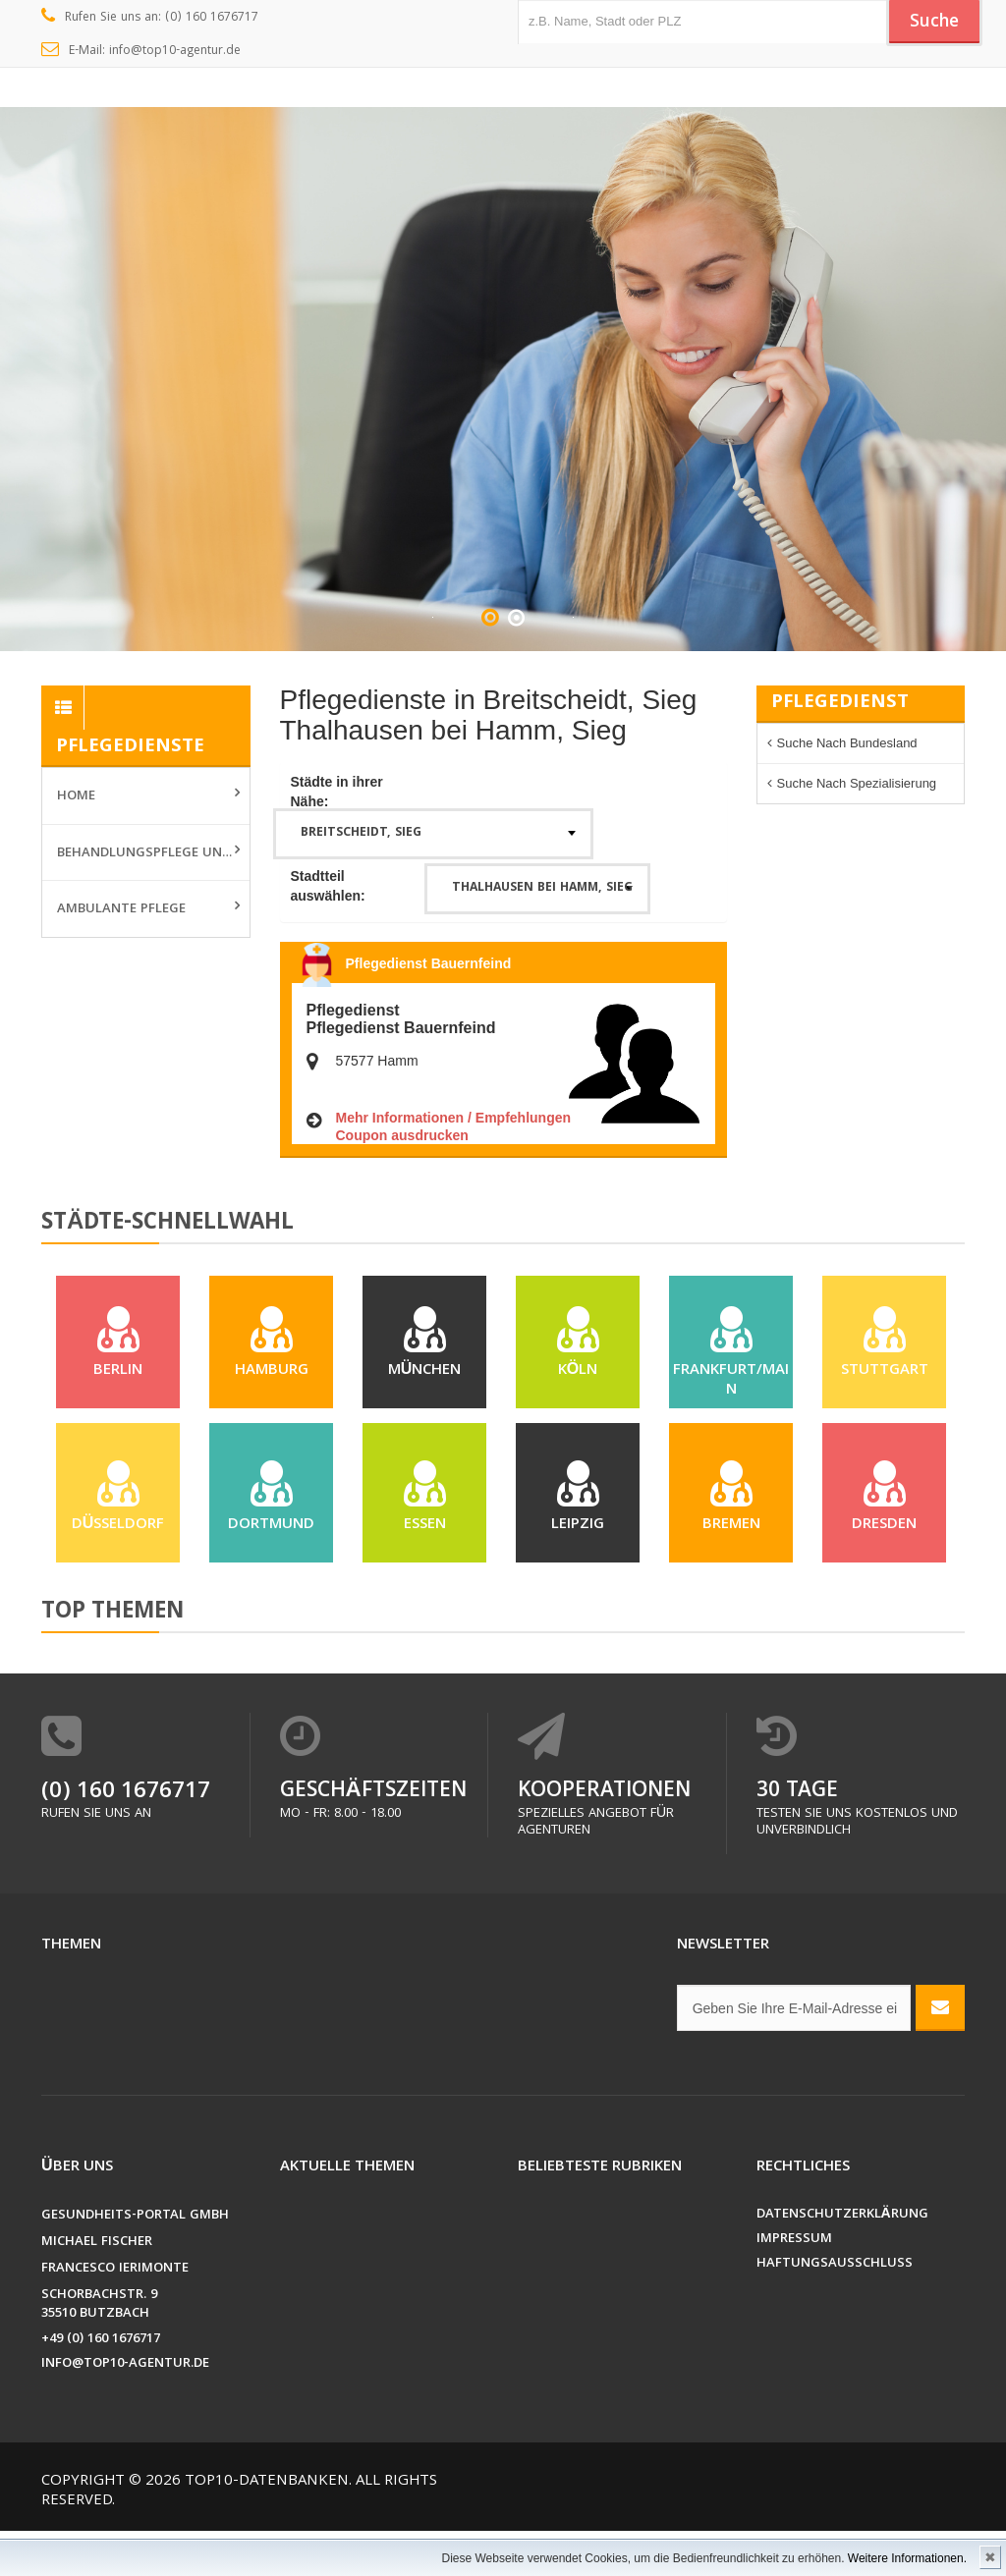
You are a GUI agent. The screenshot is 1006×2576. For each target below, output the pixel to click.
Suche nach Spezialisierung (857, 783)
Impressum (794, 2284)
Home (76, 796)
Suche (930, 22)
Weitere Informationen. (907, 2558)
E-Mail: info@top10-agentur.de (141, 51)
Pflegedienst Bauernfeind (429, 963)
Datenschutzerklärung (842, 2260)
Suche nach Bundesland (847, 743)
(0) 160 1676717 (125, 1838)
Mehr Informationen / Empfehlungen (454, 1117)
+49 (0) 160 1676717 (100, 2385)
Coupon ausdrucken (402, 1135)
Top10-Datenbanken (267, 2527)
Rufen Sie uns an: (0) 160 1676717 (149, 17)
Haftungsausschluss (834, 2309)
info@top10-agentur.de (125, 2409)
